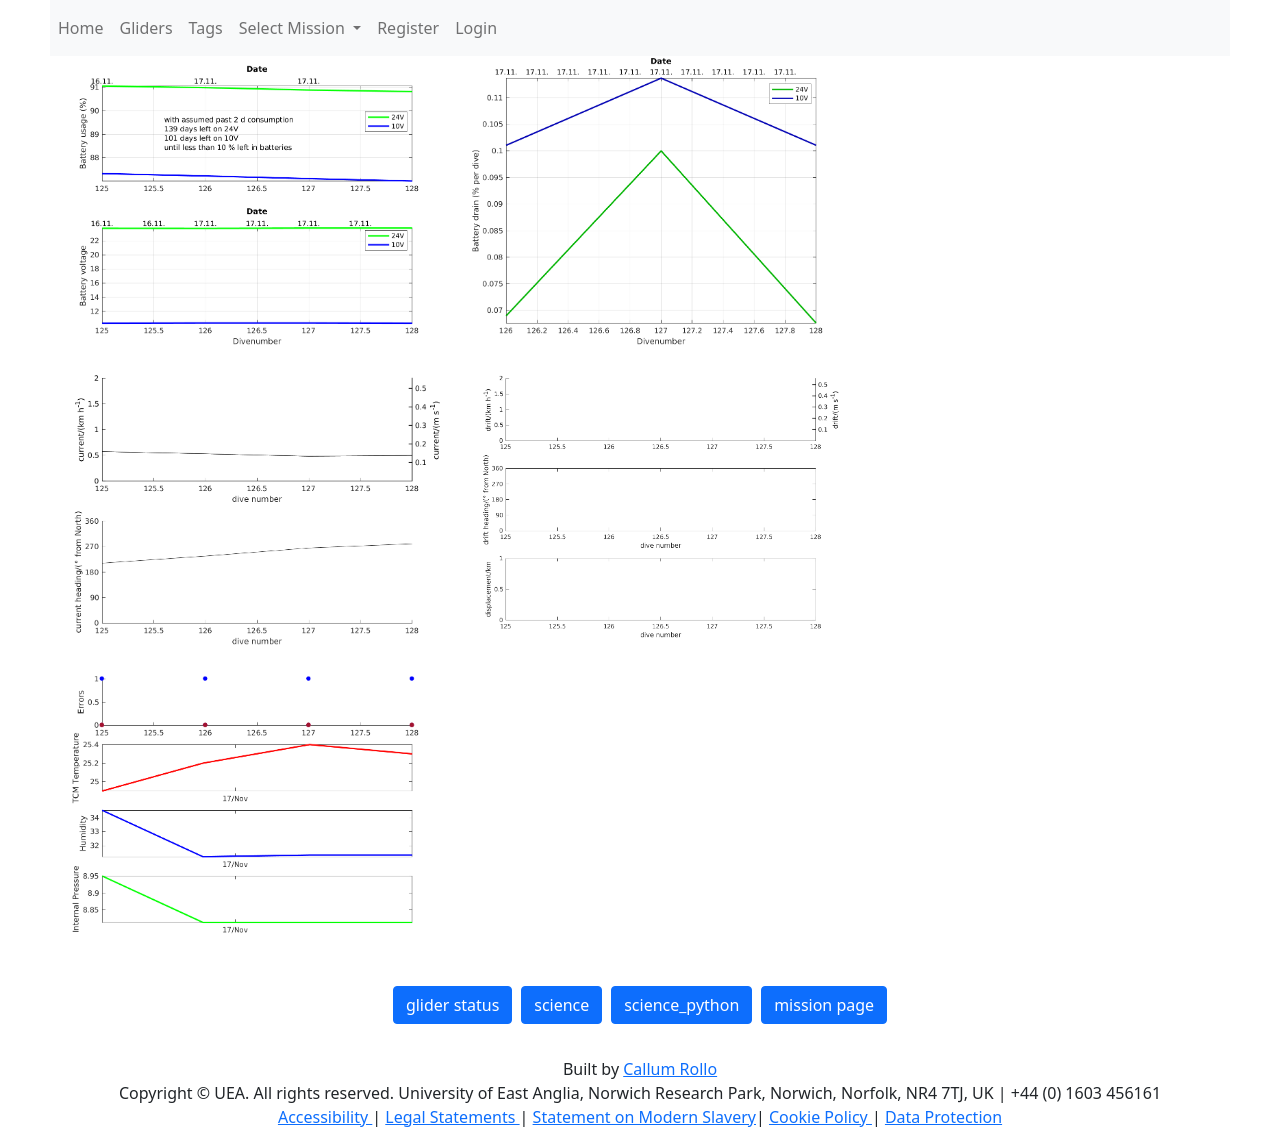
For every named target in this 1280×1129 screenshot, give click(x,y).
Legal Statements (452, 1117)
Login (476, 28)
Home (81, 28)
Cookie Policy (820, 1117)
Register (408, 28)
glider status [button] (452, 1005)
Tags (206, 28)
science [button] (561, 1005)
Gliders (146, 28)
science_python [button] (681, 1005)
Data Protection (943, 1117)
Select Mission (294, 28)
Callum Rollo (670, 1069)
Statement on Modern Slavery (644, 1117)
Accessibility (325, 1117)
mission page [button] (824, 1005)
